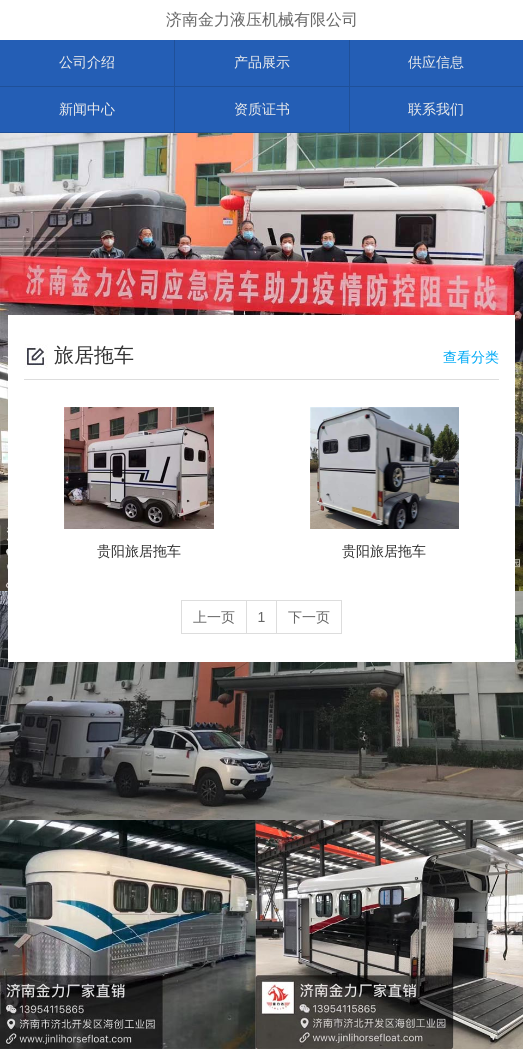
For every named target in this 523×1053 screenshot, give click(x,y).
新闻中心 (87, 113)
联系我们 (436, 113)
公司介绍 (87, 64)
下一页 (311, 622)
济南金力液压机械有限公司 (262, 19)
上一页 (212, 622)
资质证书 (262, 113)
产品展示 (262, 64)
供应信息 (436, 64)
